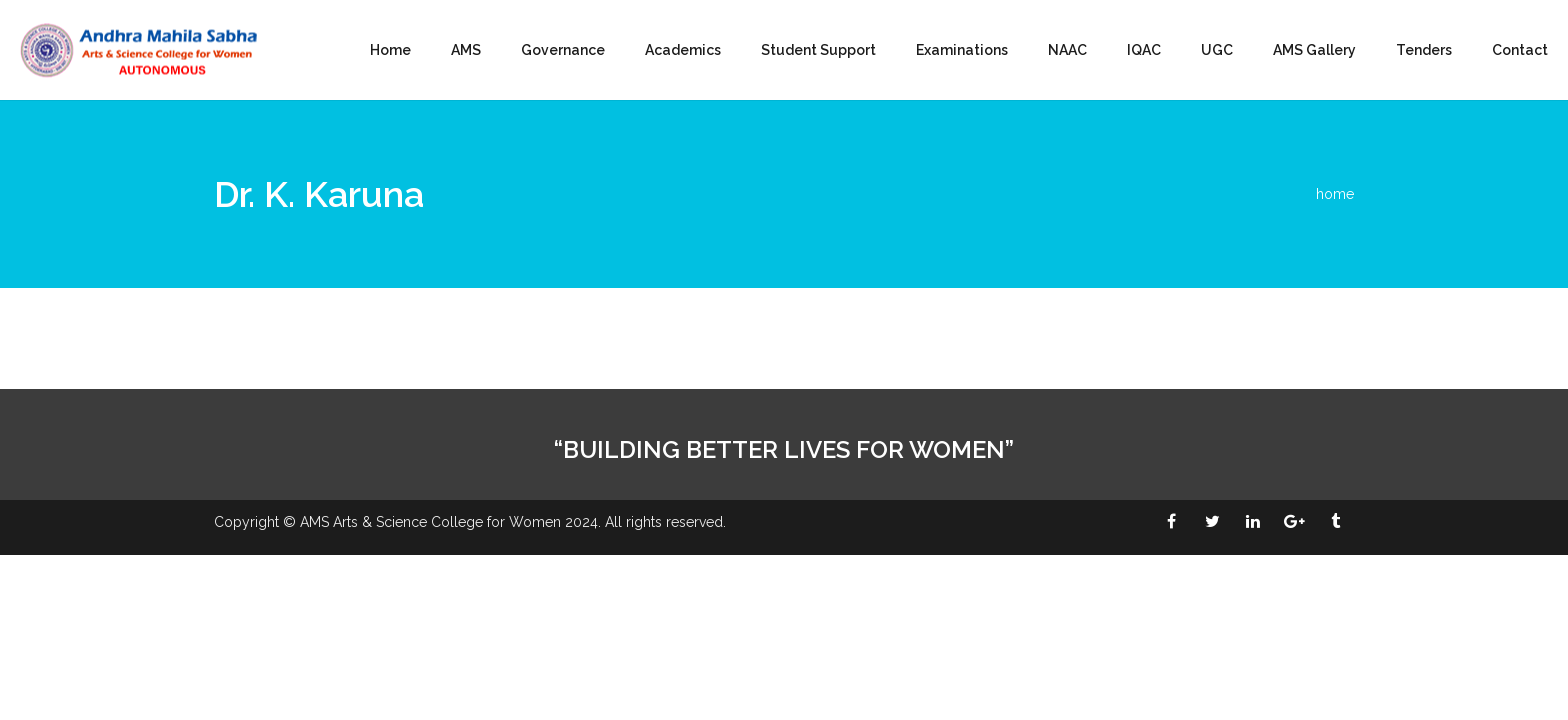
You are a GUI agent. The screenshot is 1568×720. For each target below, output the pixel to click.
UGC (1217, 50)
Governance (563, 50)
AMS (466, 50)
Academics (683, 50)
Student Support (818, 50)
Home (390, 50)
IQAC (1144, 50)
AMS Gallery (1314, 50)
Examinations (962, 50)
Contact (1520, 50)
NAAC (1067, 50)
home (1335, 194)
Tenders (1424, 50)
